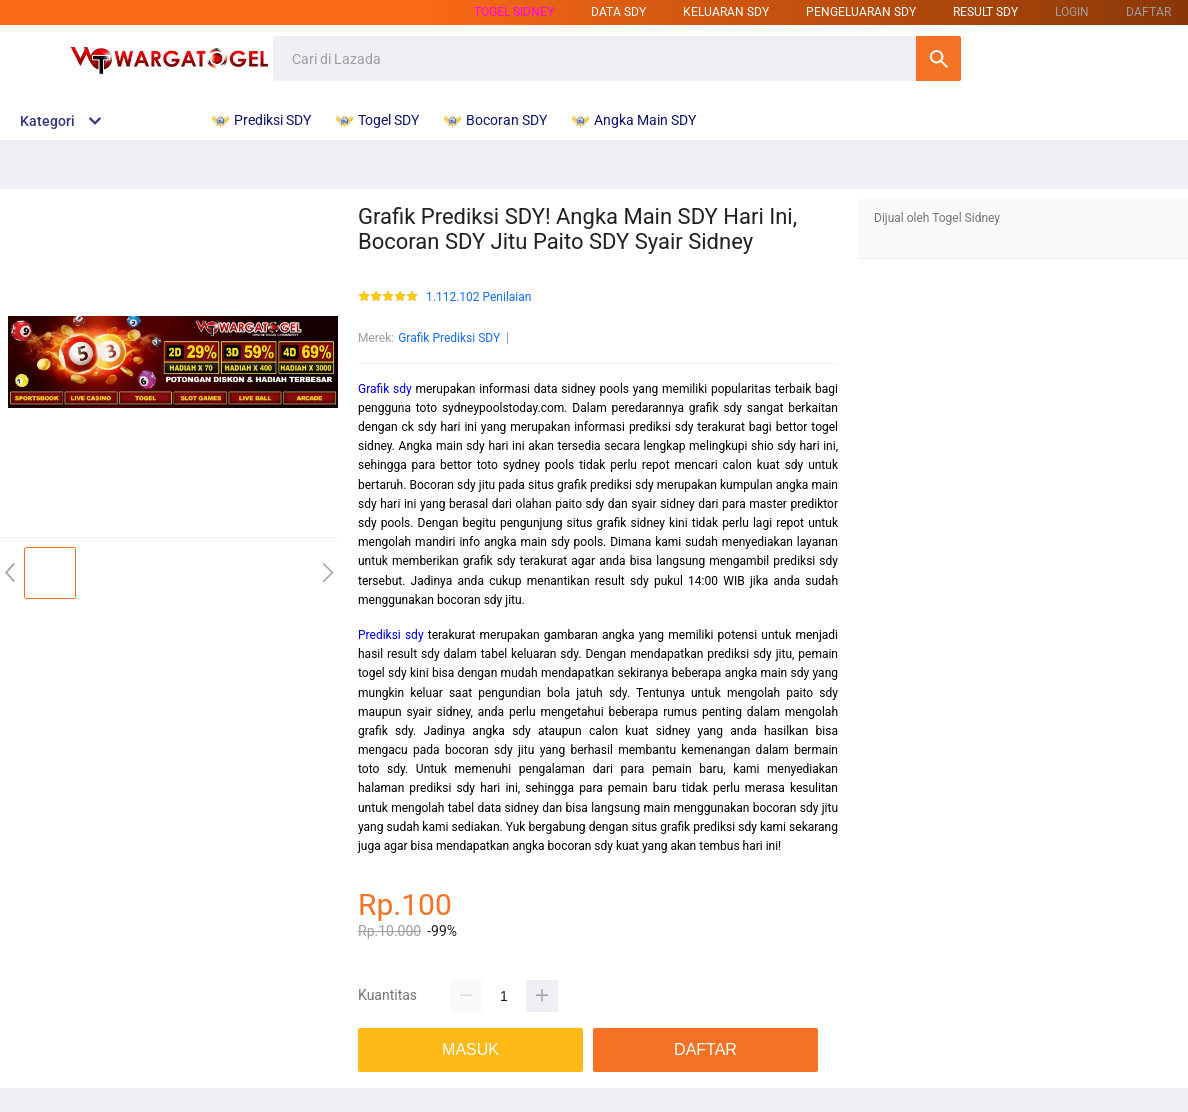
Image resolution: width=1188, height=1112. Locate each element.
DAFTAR (1148, 12)
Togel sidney (514, 12)
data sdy (618, 12)
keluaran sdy (726, 12)
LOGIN (1072, 12)
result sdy (985, 12)
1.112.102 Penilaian (478, 297)
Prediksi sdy (391, 635)
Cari (938, 58)
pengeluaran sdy (861, 12)
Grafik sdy (385, 389)
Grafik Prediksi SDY (449, 338)
